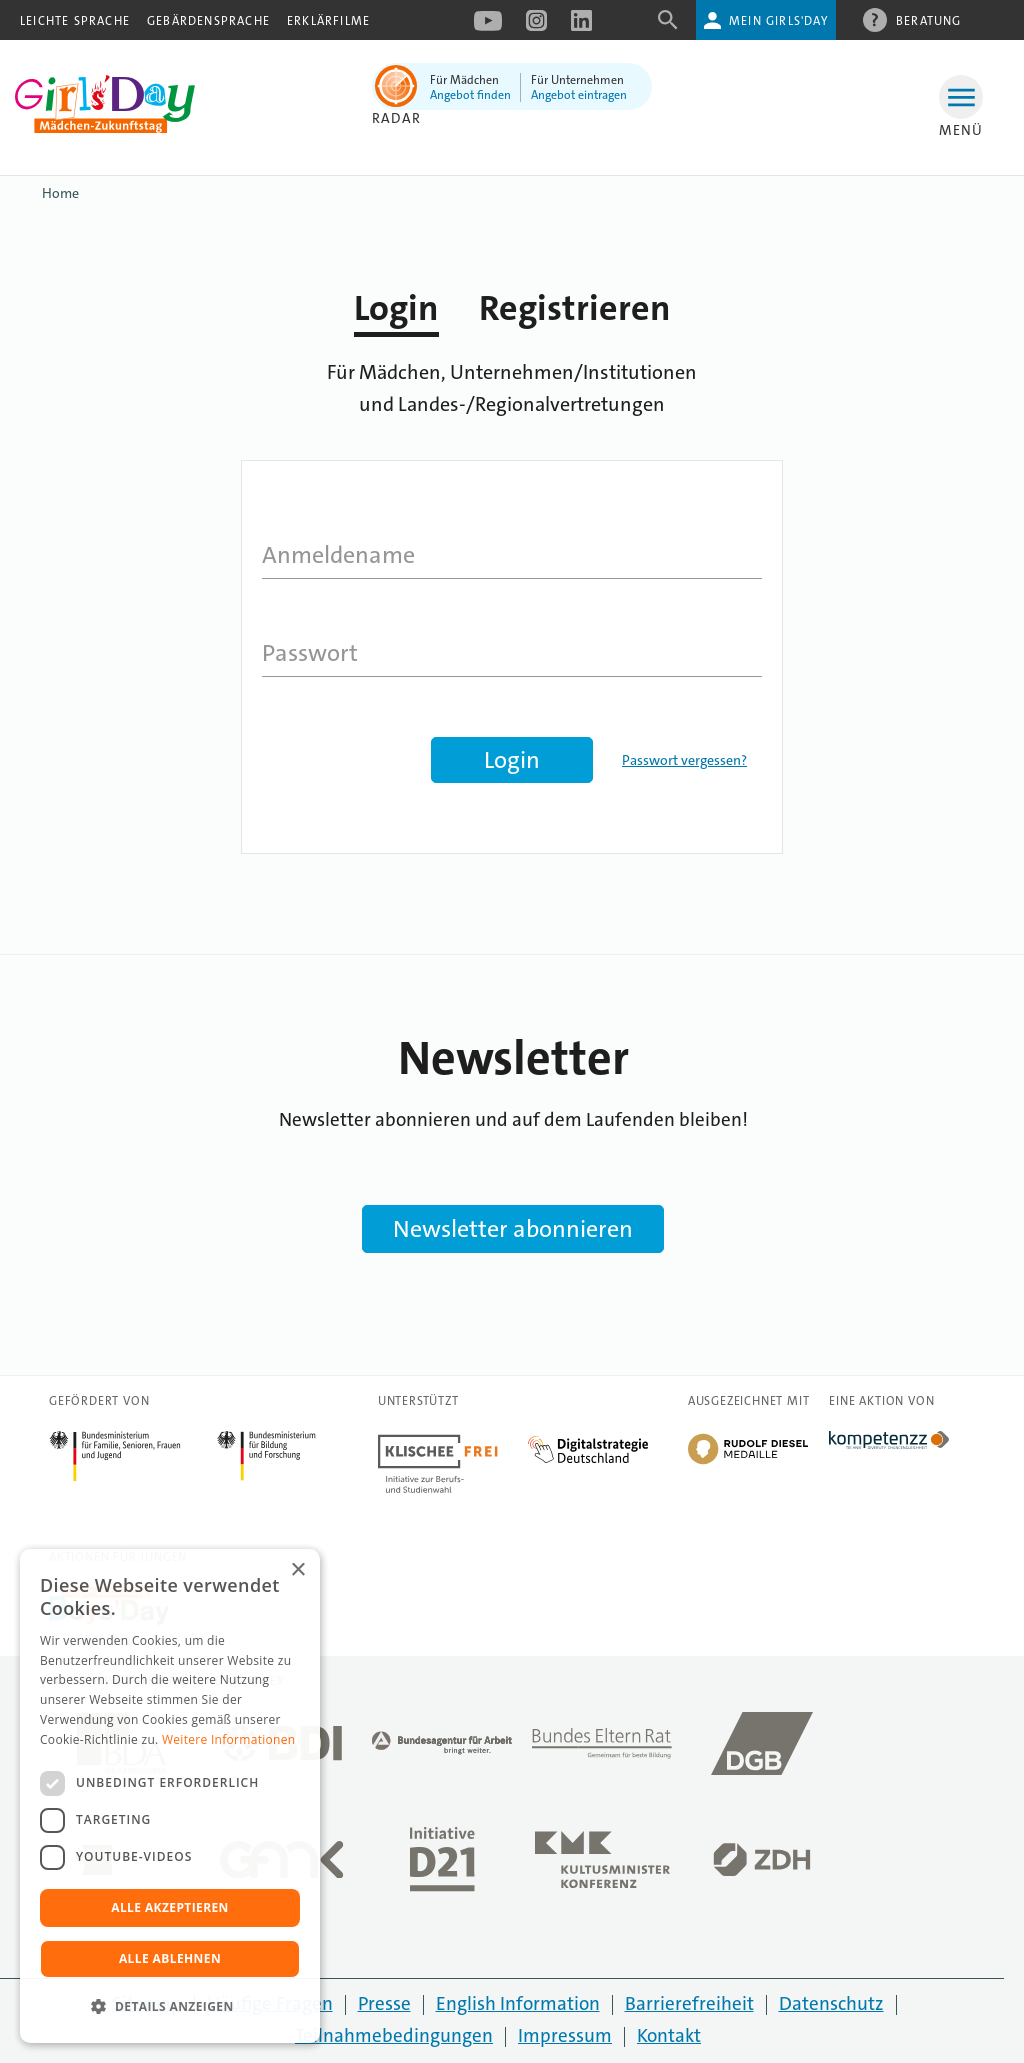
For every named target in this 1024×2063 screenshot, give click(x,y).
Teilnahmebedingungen (394, 2035)
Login (396, 308)
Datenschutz (831, 2003)
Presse (384, 2003)
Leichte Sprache (75, 21)
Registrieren (575, 308)
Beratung (929, 20)
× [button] (297, 1570)
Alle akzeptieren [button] (170, 1907)
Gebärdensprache (208, 21)
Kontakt (669, 2035)
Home (60, 193)
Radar (396, 118)
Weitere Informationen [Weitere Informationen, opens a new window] (229, 1739)
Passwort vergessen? (684, 760)
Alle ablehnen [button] (170, 1958)
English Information (518, 2003)
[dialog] (170, 1796)
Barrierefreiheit (689, 2003)
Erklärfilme (328, 21)
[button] (170, 2007)
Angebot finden (470, 95)
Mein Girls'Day (778, 21)
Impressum (565, 2035)
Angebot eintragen (579, 95)
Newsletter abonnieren (513, 1229)
